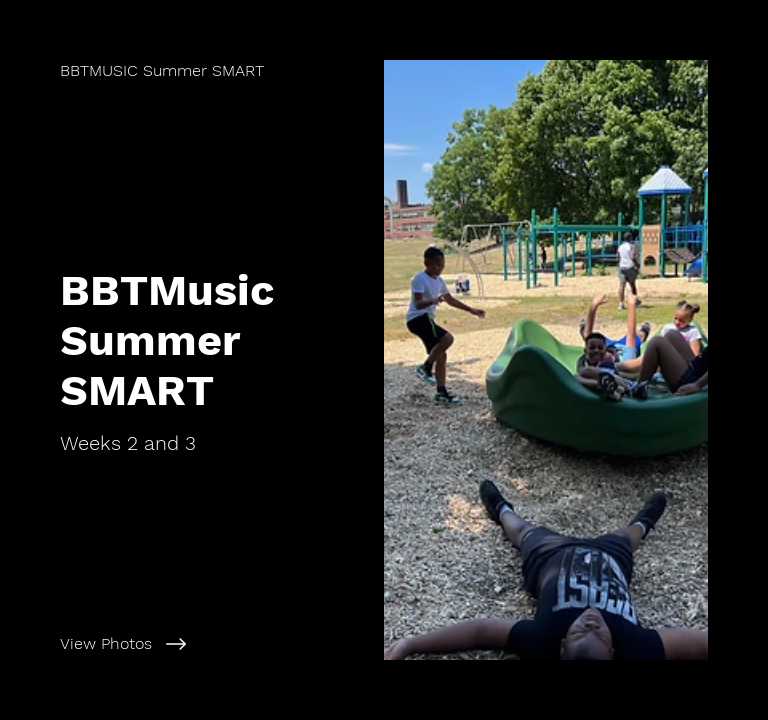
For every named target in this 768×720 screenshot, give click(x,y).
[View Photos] (213, 644)
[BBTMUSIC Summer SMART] (162, 71)
